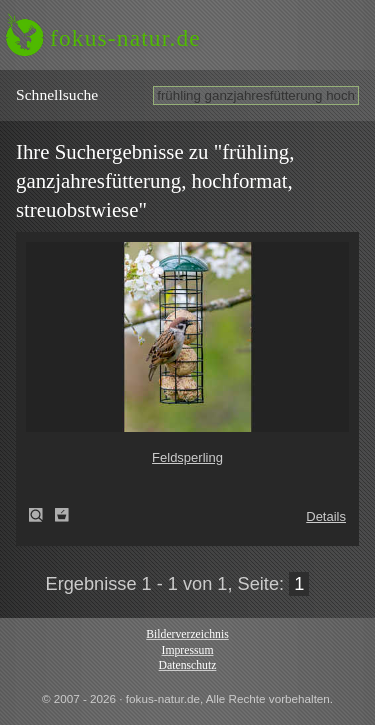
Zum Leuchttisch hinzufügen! (62, 515)
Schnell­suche (57, 94)
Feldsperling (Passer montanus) (42, 515)
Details (326, 516)
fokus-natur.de (125, 38)
